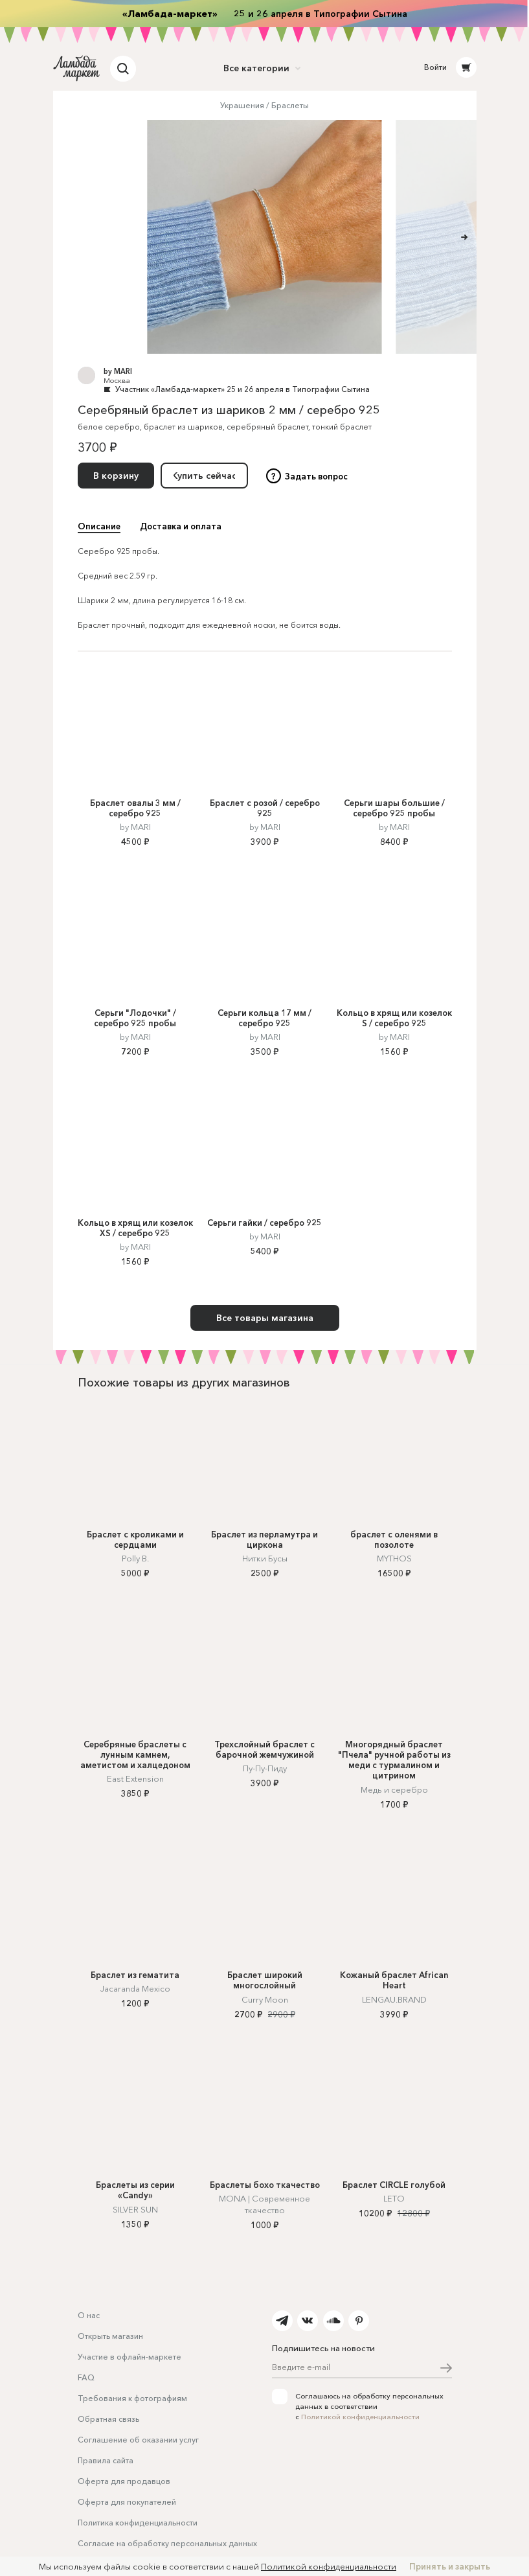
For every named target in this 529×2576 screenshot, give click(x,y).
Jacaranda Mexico (135, 1988)
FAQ (86, 2377)
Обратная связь (108, 2419)
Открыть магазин (110, 2336)
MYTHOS (394, 1558)
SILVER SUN (135, 2209)
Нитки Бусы (264, 1558)
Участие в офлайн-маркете (129, 2357)
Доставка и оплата (180, 526)
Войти (435, 67)
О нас (89, 2315)
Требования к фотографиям (132, 2398)
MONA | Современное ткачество (264, 2204)
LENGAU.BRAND (394, 1999)
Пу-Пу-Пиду (265, 1768)
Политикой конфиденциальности (360, 2416)
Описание (99, 526)
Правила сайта (105, 2460)
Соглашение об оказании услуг (138, 2439)
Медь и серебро (394, 1789)
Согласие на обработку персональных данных (167, 2543)
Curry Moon (265, 1999)
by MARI (118, 371)
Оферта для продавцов (124, 2481)
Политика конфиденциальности (137, 2522)
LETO (394, 2198)
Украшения (242, 105)
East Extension (135, 1778)
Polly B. (135, 1558)
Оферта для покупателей (127, 2502)
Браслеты (290, 105)
